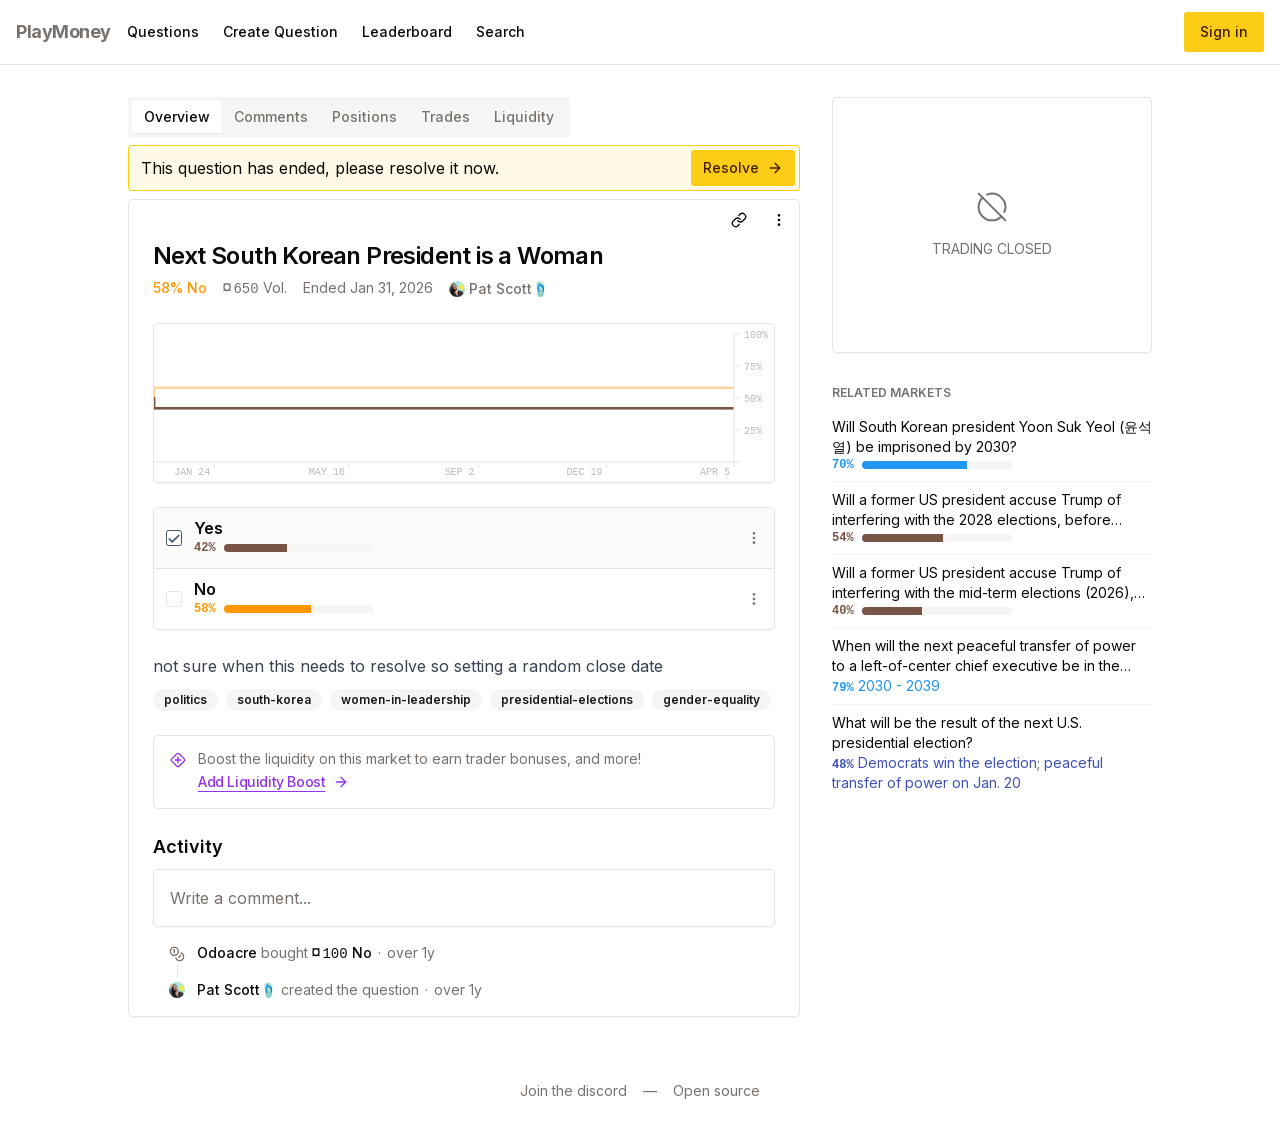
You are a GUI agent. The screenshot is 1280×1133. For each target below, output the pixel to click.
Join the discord (573, 1090)
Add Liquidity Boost (273, 781)
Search (500, 31)
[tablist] (349, 117)
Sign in (1224, 31)
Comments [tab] (271, 116)
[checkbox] (174, 538)
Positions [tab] (364, 116)
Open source (716, 1090)
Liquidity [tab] (524, 116)
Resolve (743, 167)
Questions (163, 31)
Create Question (280, 31)
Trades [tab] (445, 116)
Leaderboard (407, 31)
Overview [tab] (177, 116)
